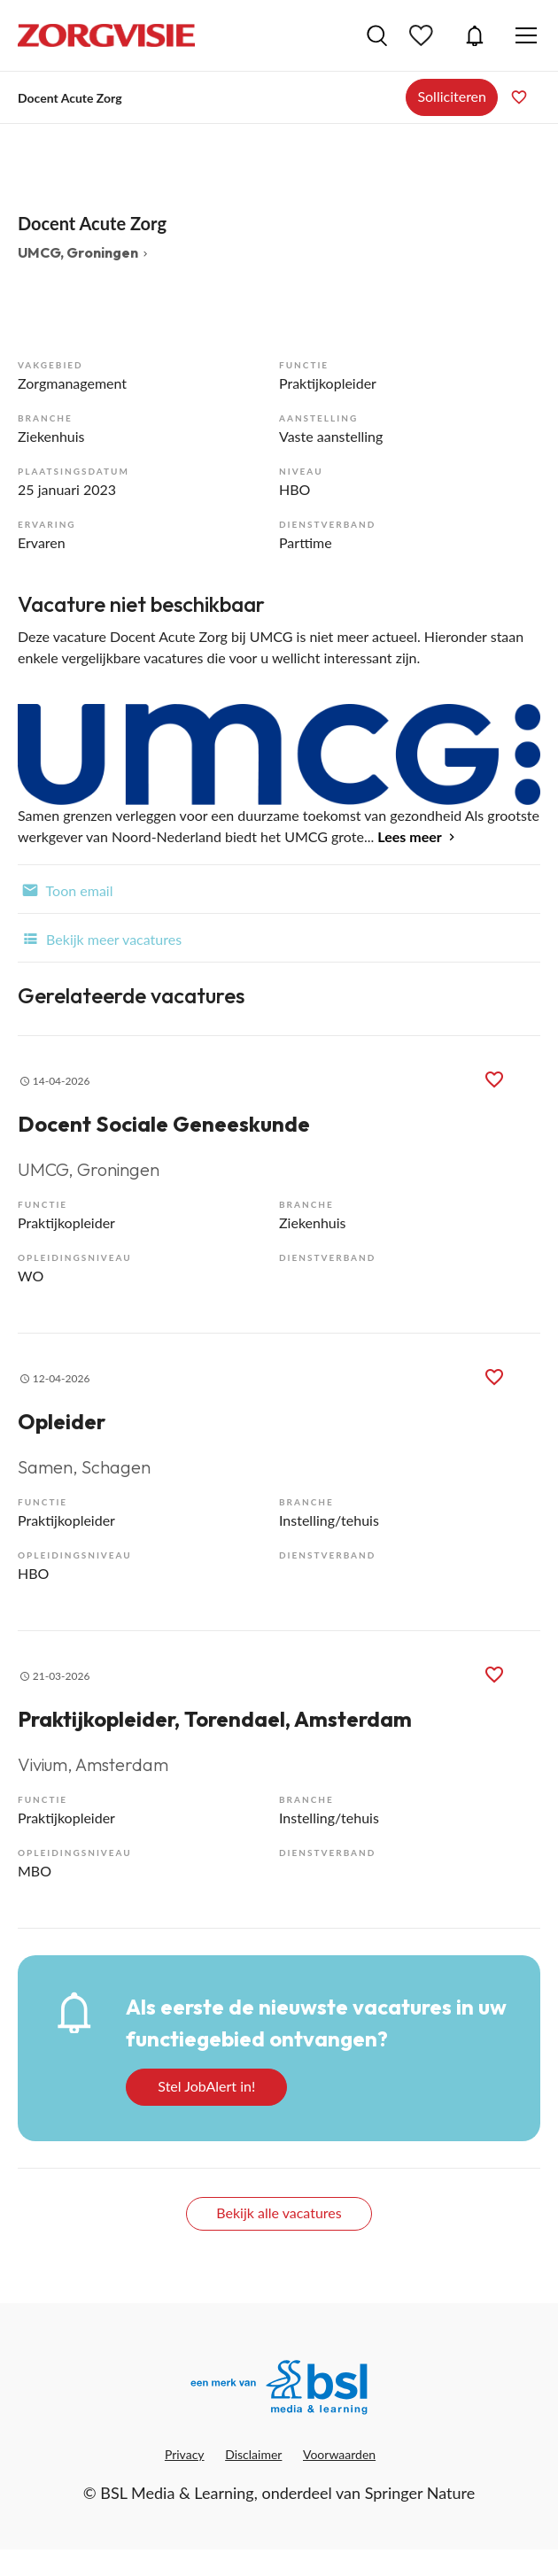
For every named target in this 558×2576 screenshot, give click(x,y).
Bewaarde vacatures (423, 35)
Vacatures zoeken (377, 35)
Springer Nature (420, 2493)
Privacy (185, 2454)
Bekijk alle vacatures (278, 2212)
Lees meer (409, 836)
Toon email (65, 889)
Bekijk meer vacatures (100, 937)
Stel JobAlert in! (206, 2085)
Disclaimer (253, 2454)
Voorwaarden (339, 2454)
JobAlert (475, 35)
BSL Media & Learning (176, 2493)
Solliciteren (451, 96)
